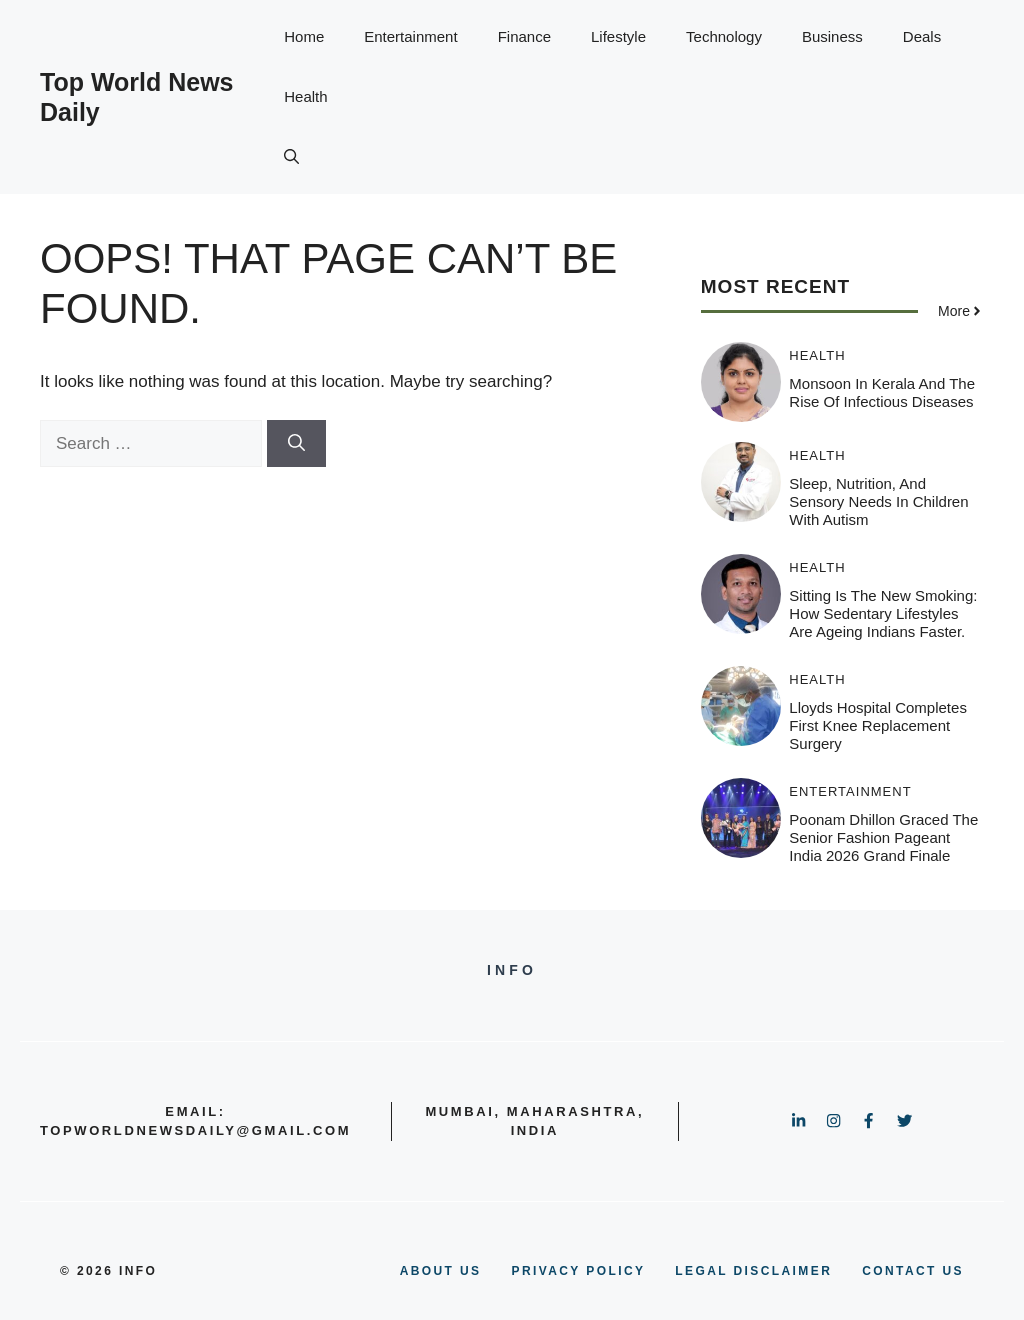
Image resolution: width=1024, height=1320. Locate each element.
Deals (922, 36)
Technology (724, 36)
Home (304, 36)
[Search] (296, 444)
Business (832, 36)
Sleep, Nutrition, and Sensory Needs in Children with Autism (878, 501)
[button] (291, 157)
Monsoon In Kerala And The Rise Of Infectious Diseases (882, 392)
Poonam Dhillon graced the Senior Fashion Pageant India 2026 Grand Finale (883, 837)
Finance (524, 36)
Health (305, 96)
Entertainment (410, 36)
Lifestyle (618, 36)
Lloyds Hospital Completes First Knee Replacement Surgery (878, 725)
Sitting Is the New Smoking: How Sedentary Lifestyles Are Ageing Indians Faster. (883, 613)
